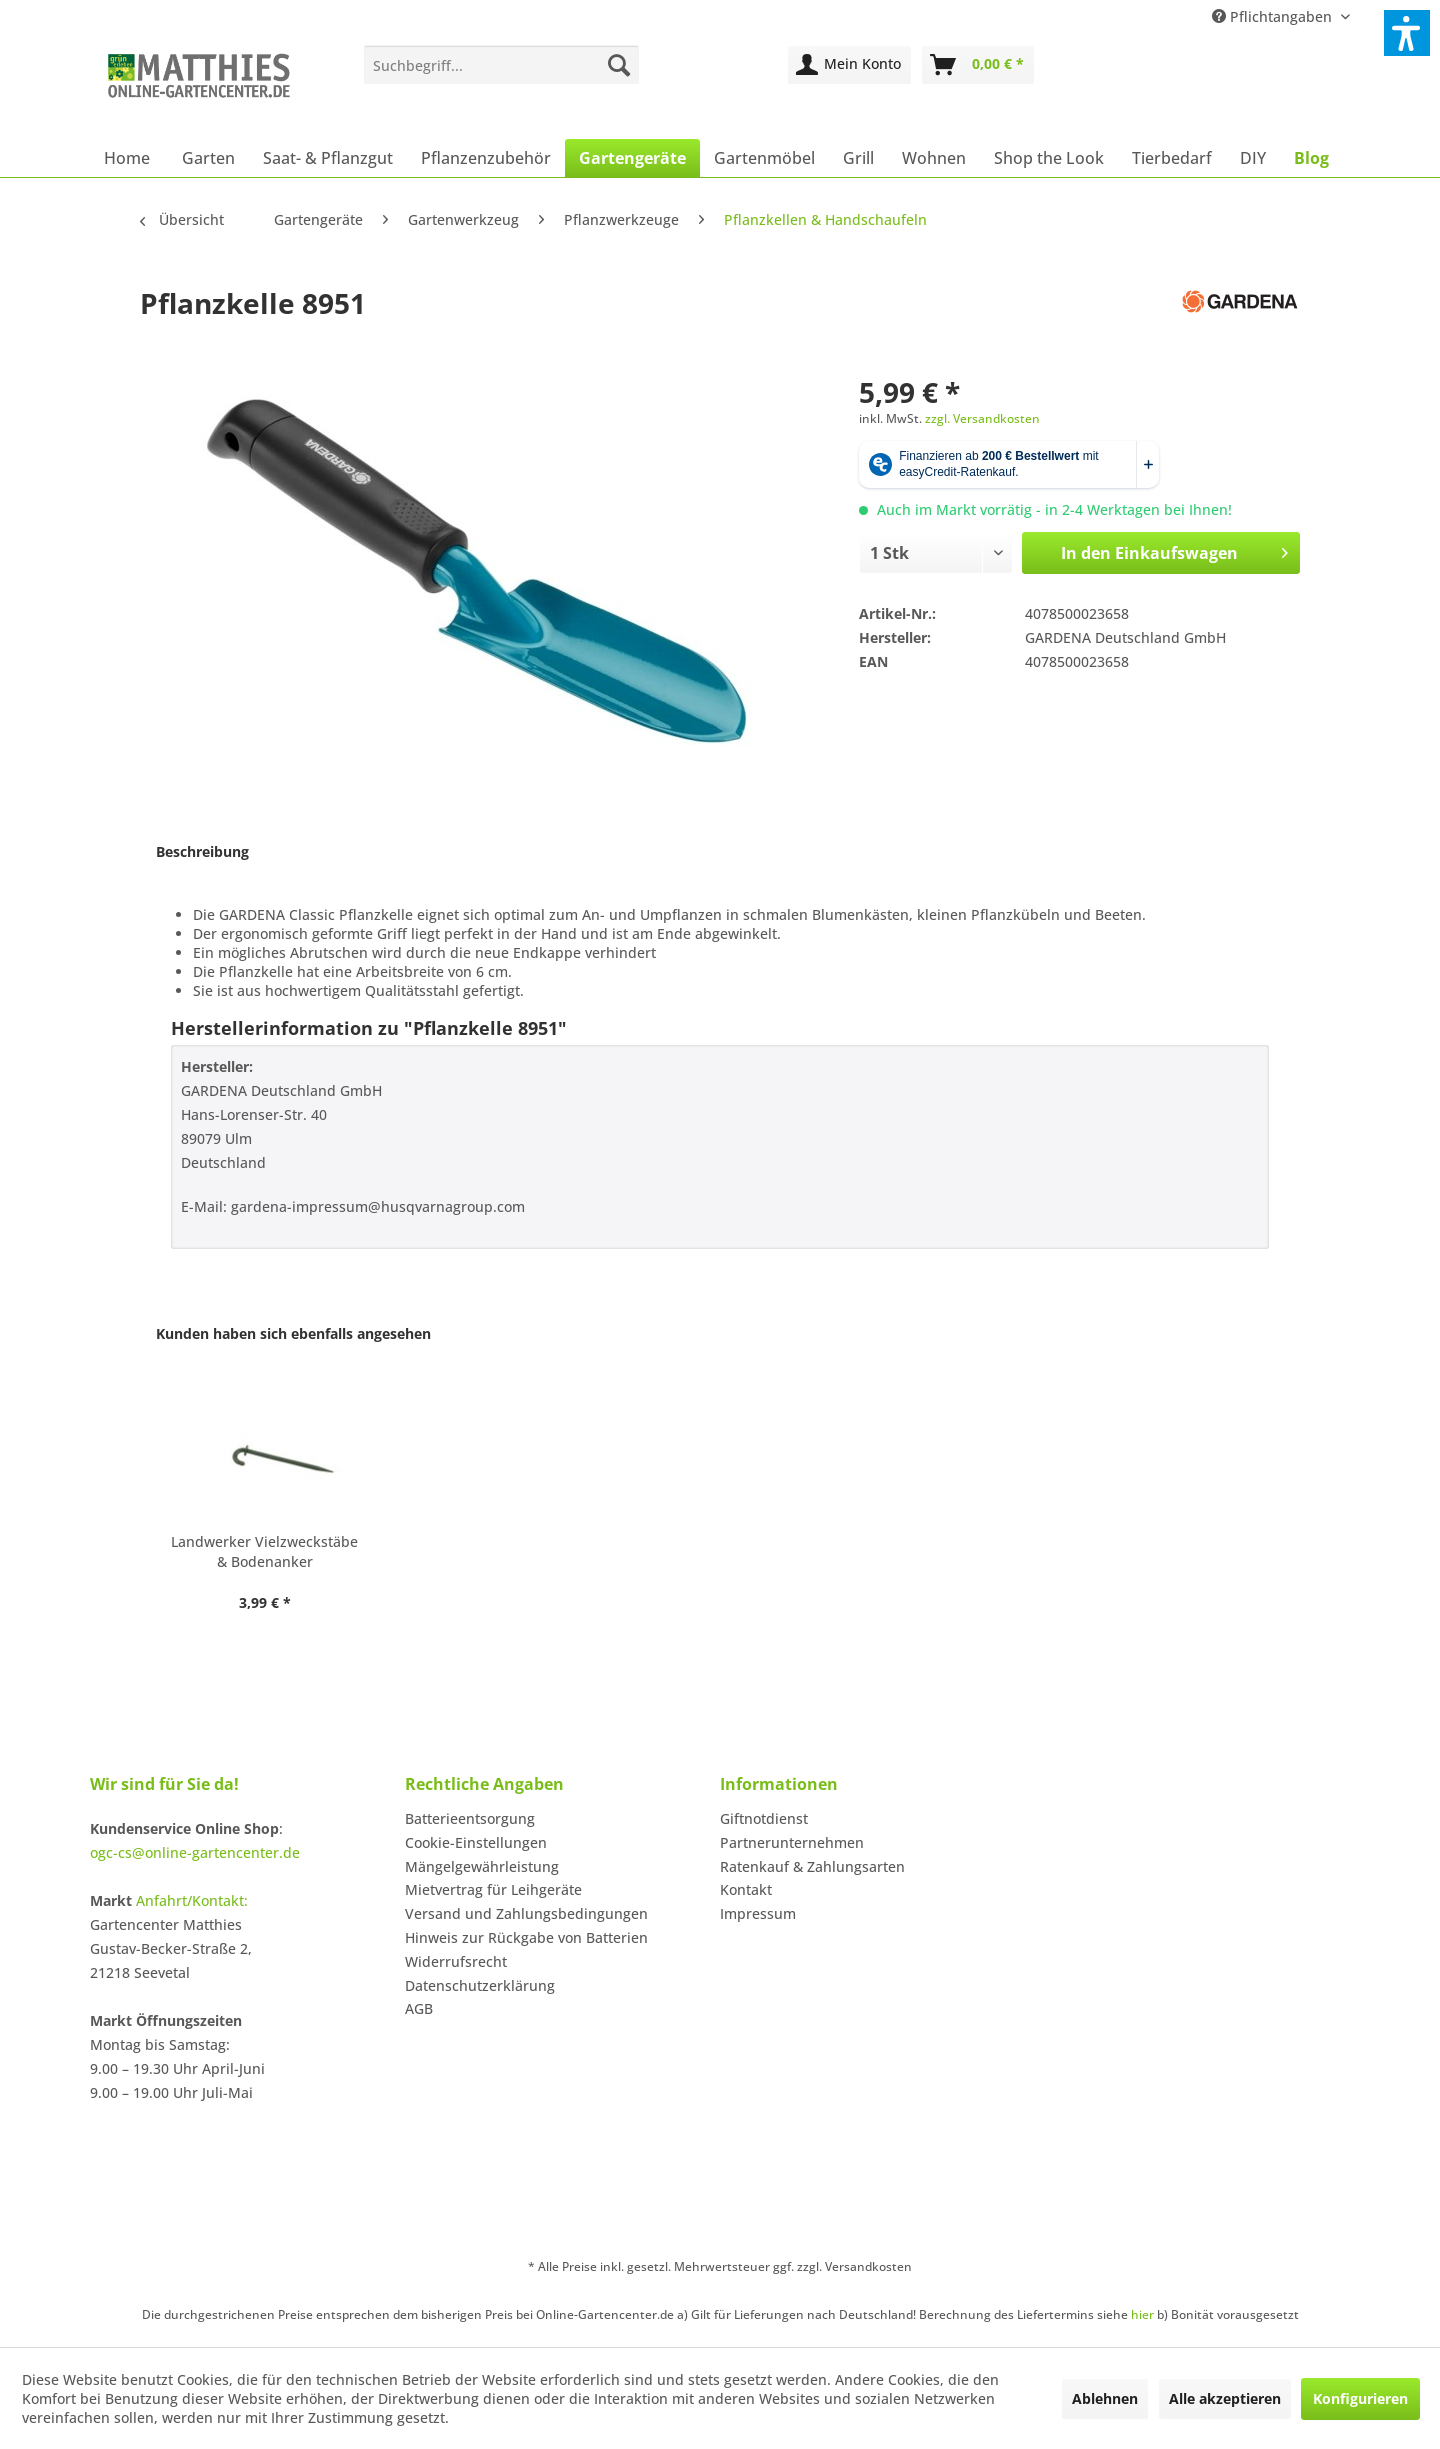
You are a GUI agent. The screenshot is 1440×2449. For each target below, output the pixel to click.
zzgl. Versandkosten (982, 418)
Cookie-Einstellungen (476, 1842)
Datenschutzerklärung (480, 1985)
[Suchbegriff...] (501, 65)
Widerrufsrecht (456, 1961)
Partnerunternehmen (792, 1842)
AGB (419, 2008)
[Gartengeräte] (632, 158)
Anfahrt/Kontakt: (192, 1900)
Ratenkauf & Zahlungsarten (812, 1866)
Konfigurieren (1360, 2398)
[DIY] (1253, 158)
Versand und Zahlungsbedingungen (526, 1913)
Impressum (758, 1913)
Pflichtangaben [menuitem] (1274, 16)
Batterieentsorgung (470, 1818)
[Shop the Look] (1049, 158)
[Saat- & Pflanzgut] (328, 158)
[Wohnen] (934, 158)
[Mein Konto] (849, 65)
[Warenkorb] (978, 65)
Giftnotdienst (764, 1818)
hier (1142, 2314)
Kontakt (746, 1889)
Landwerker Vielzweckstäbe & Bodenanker (264, 1551)
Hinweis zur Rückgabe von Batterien (526, 1937)
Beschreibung (202, 851)
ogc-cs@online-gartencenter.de (195, 1852)
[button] (1407, 33)
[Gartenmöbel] (764, 158)
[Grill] (858, 158)
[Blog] (1311, 158)
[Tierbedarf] (1172, 158)
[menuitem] (501, 65)
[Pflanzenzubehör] (486, 158)
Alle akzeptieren (1225, 2398)
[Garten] (208, 158)
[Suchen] (619, 65)
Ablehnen (1105, 2398)
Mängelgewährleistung (482, 1866)
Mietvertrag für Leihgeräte (493, 1889)
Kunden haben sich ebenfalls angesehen (293, 1333)
